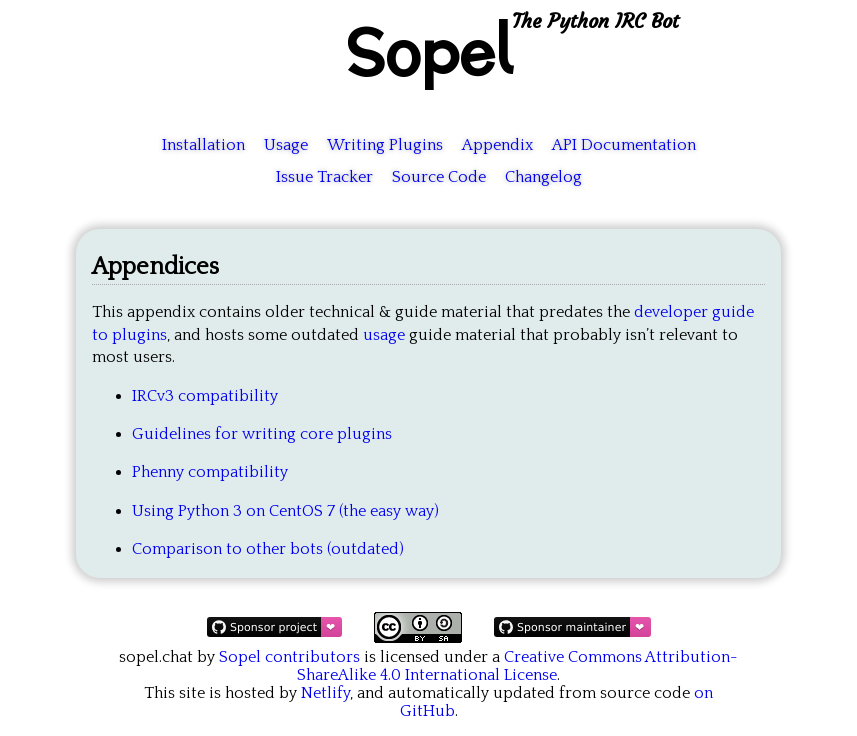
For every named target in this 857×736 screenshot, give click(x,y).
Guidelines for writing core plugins (262, 434)
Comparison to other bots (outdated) (268, 549)
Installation (203, 145)
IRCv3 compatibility (205, 396)
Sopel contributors (289, 657)
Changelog (543, 177)
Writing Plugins (385, 145)
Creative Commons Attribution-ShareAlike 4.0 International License (517, 666)
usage (384, 335)
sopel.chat (156, 657)
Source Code (439, 177)
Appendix (497, 145)
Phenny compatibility (210, 472)
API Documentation (624, 145)
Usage (286, 145)
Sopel (429, 51)
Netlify (325, 693)
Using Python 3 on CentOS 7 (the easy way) (285, 511)
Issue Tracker (324, 177)
